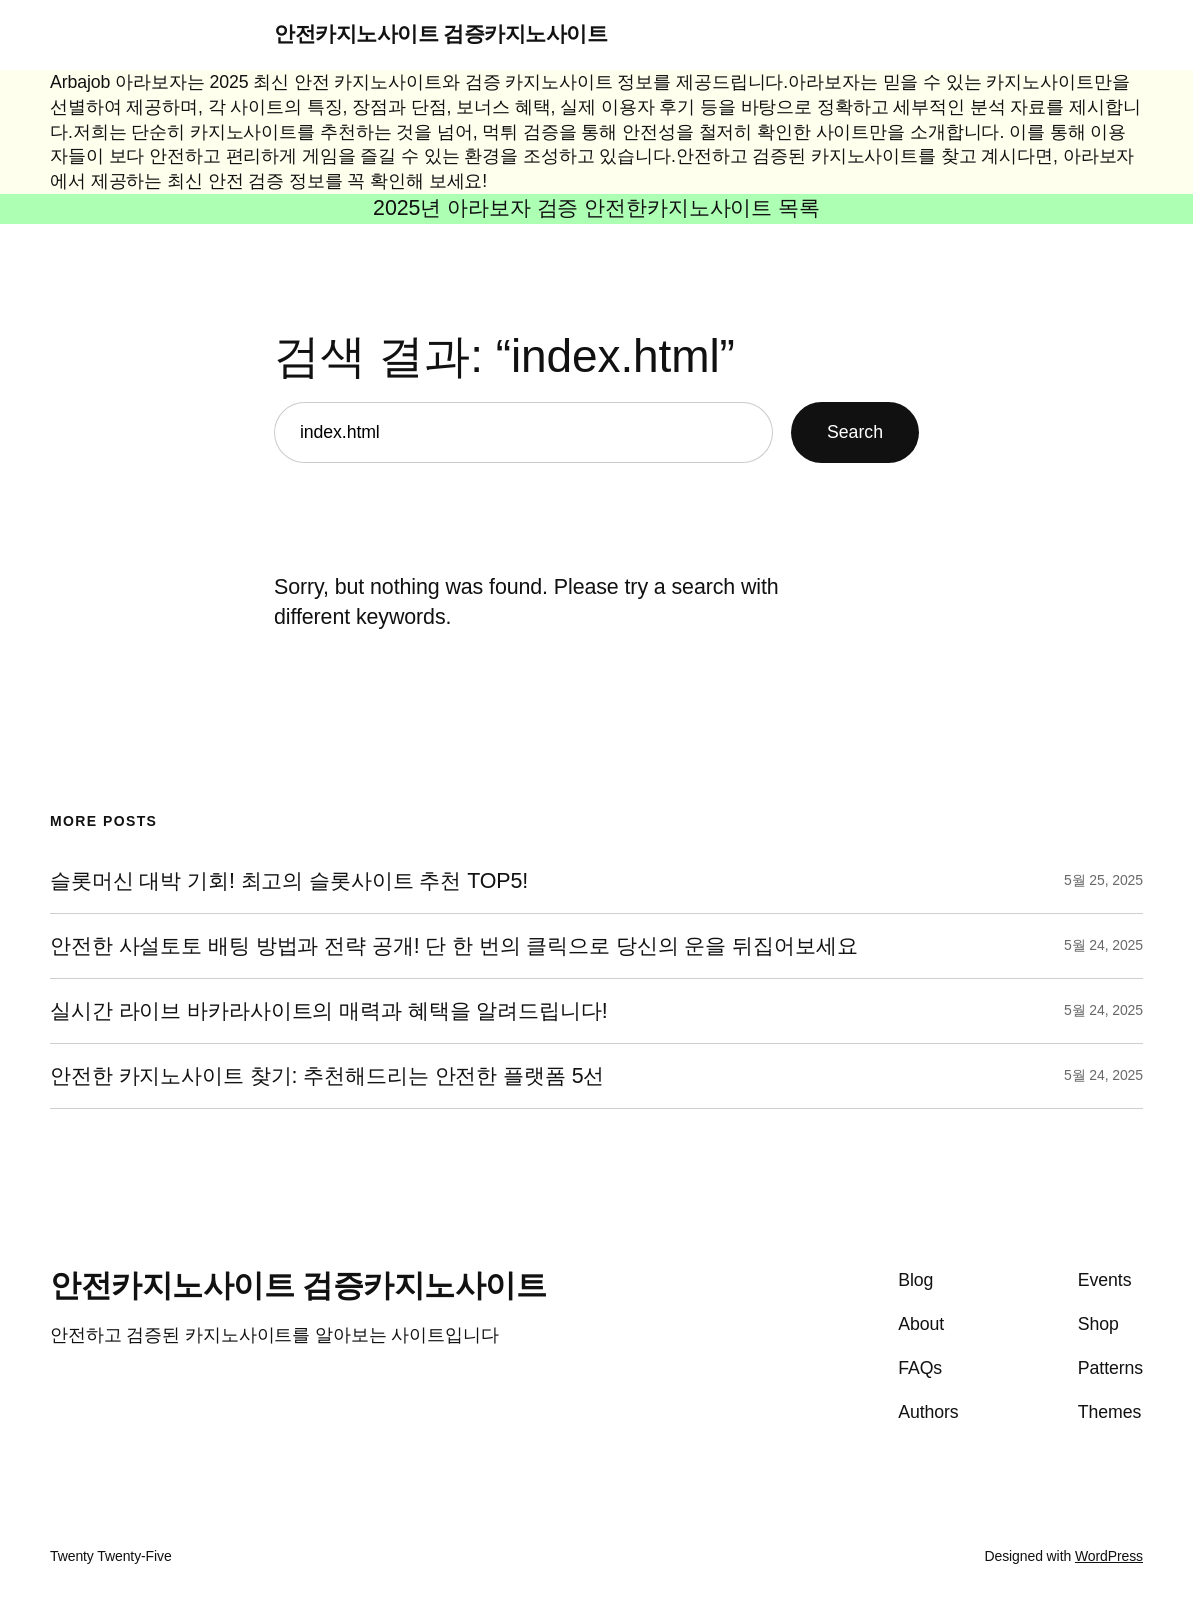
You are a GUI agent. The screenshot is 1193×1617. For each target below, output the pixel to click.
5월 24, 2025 (1103, 945)
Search (855, 432)
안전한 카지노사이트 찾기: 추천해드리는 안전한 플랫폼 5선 (327, 1076)
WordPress (1109, 1556)
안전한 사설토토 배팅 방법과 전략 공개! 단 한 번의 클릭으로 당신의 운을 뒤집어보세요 (454, 946)
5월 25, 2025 (1103, 880)
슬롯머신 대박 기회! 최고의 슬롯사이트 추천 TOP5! (289, 881)
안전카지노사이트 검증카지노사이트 (440, 34)
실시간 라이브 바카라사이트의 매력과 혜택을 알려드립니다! (329, 1011)
